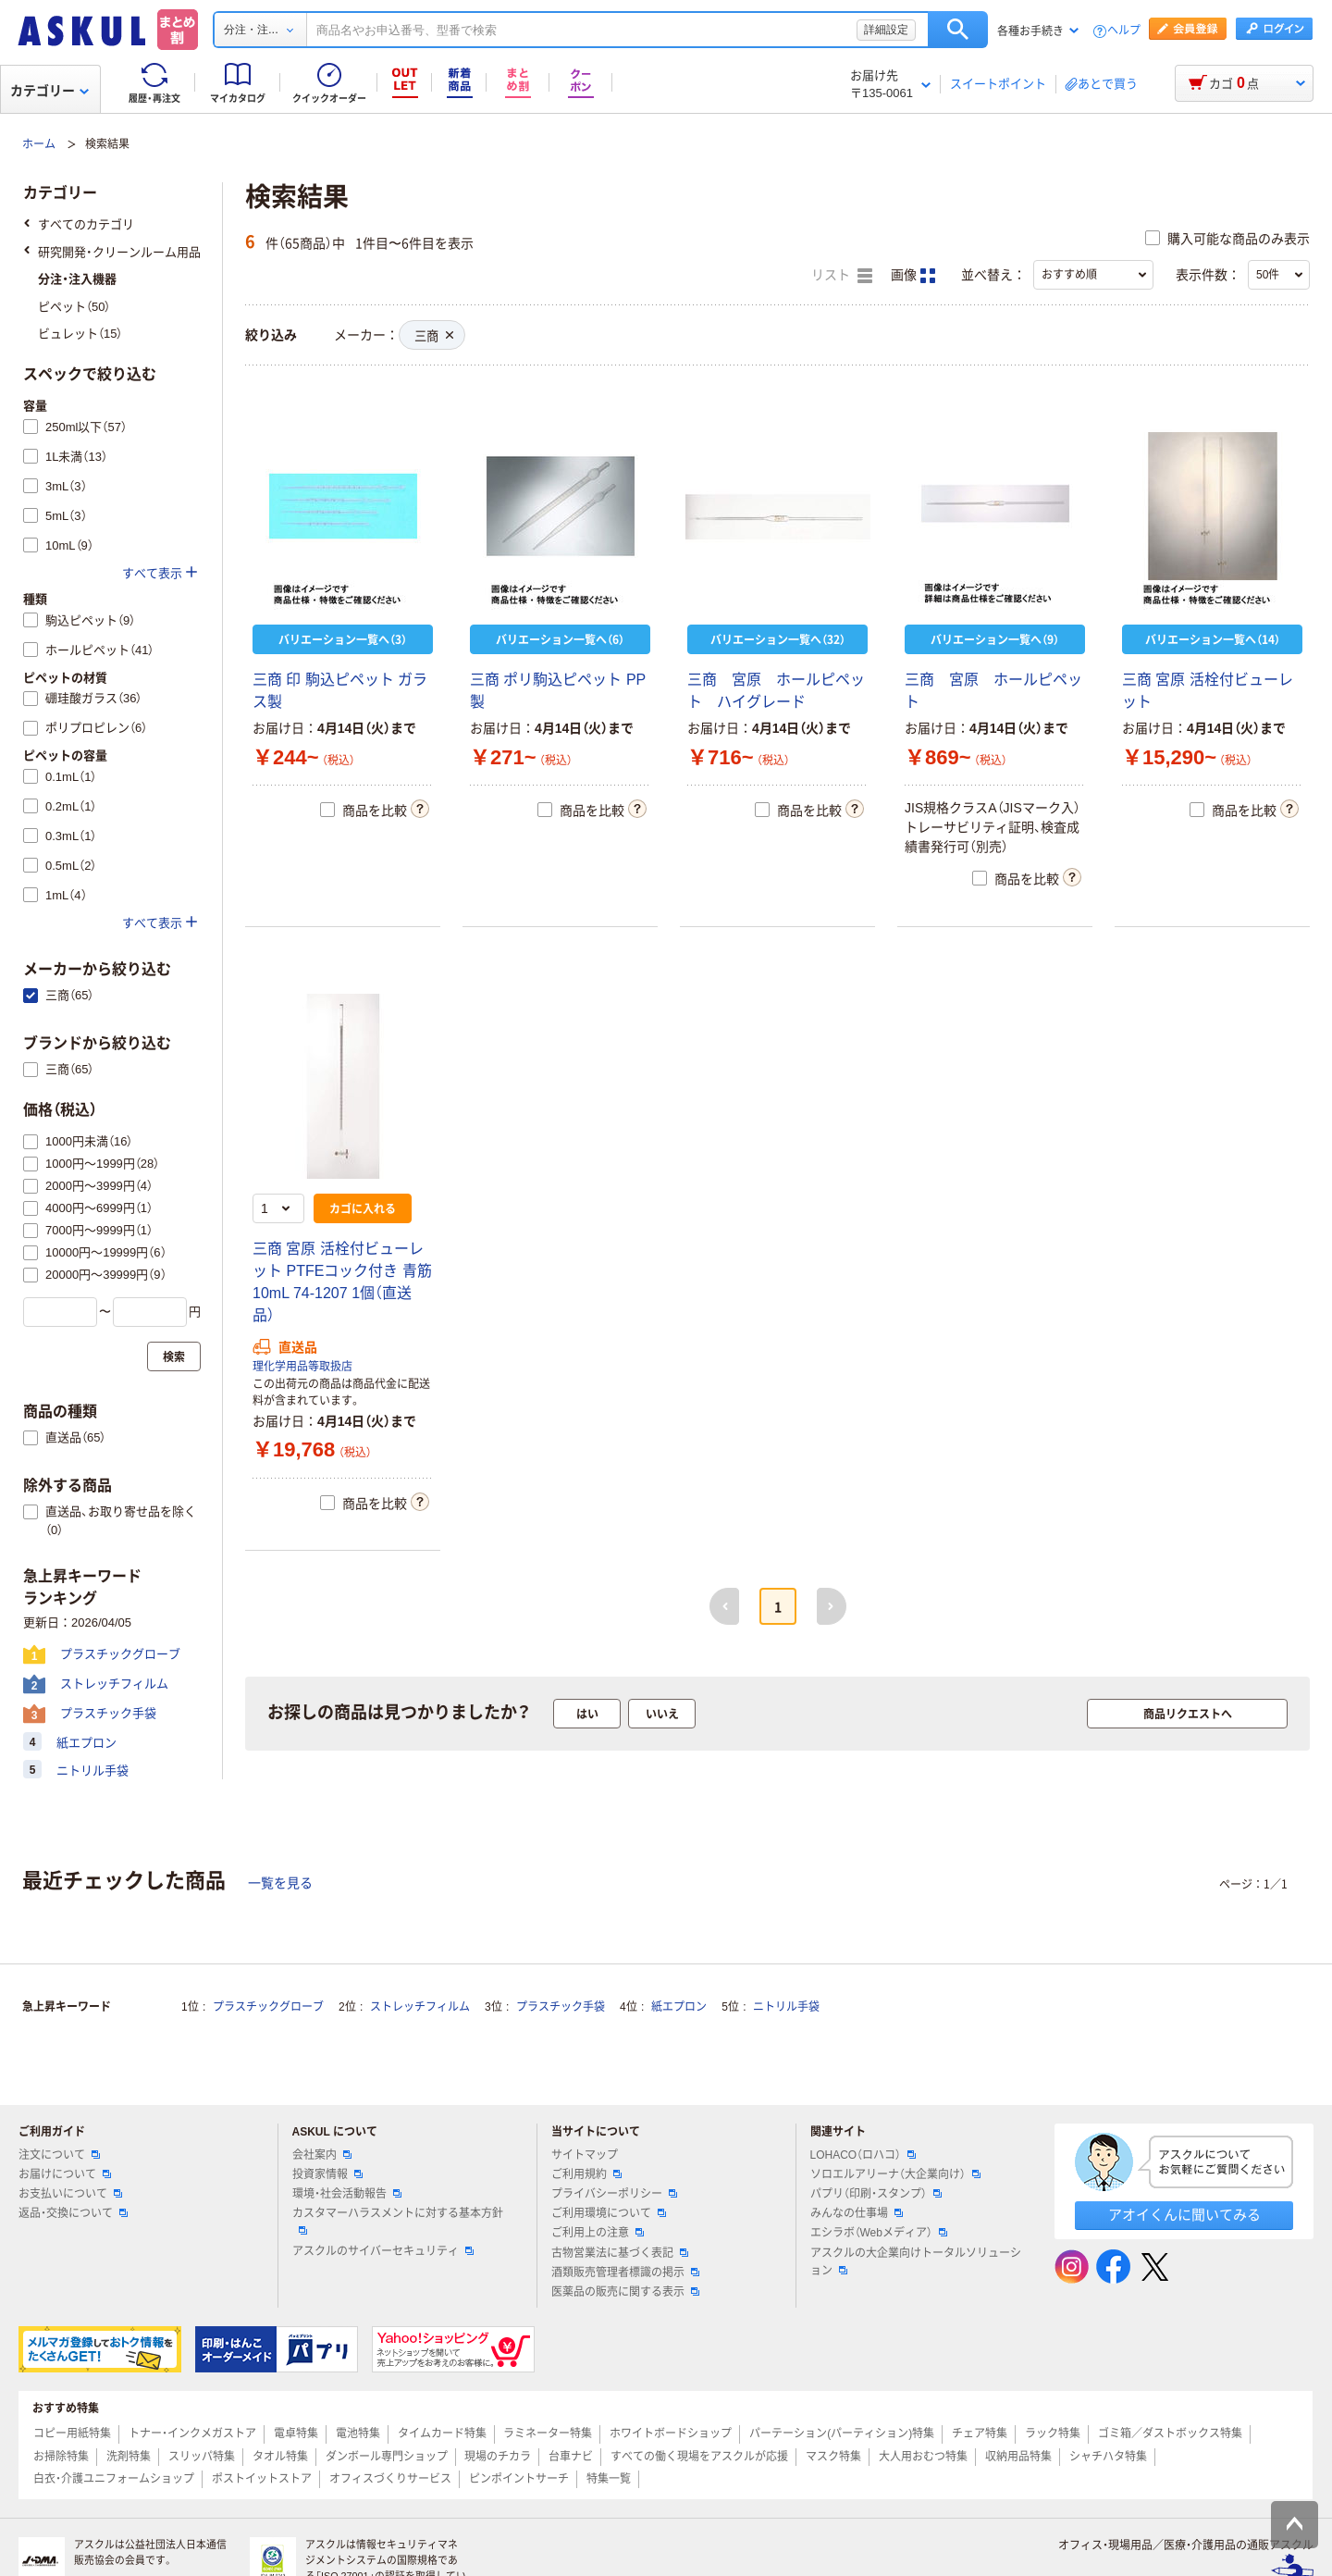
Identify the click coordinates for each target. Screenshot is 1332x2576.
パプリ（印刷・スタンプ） (876, 2193)
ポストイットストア (262, 2478)
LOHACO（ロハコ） (863, 2155)
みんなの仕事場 (856, 2213)
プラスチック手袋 (560, 2006)
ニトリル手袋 (786, 2006)
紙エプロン (679, 2006)
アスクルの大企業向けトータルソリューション (915, 2262)
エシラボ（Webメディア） (878, 2232)
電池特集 (358, 2433)
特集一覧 (608, 2478)
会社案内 (322, 2155)
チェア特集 (979, 2433)
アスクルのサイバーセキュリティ (383, 2251)
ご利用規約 (586, 2174)
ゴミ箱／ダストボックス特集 (1170, 2433)
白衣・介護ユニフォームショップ (113, 2478)
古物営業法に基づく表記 (619, 2253)
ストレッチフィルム (420, 2006)
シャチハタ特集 (1108, 2456)
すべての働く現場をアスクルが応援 (699, 2456)
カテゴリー (49, 90)
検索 (958, 29)
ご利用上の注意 (597, 2232)
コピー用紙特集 (72, 2433)
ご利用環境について (608, 2213)
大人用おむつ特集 (923, 2456)
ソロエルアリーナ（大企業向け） (895, 2174)
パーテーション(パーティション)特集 (841, 2433)
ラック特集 (1052, 2433)
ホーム (39, 144)
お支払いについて (70, 2193)
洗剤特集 (128, 2456)
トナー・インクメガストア (192, 2433)
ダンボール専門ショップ (387, 2456)
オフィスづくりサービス (390, 2478)
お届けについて (64, 2174)
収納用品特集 (1018, 2456)
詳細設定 (886, 29)
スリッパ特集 (201, 2456)
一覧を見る (280, 1883)
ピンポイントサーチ (519, 2478)
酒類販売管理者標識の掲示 (625, 2272)
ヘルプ (1124, 31)
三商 (433, 336)
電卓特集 (296, 2433)
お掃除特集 (61, 2456)
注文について (59, 2155)
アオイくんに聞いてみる (1184, 2215)
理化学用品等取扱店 (302, 1366)
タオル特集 (280, 2456)
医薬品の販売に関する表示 (625, 2291)
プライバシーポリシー (614, 2193)
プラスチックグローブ (268, 2006)
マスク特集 (833, 2456)
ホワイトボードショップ (671, 2433)
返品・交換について (73, 2213)
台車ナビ (571, 2456)
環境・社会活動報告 (346, 2193)
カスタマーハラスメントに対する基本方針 (397, 2221)
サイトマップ (584, 2155)
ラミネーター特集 (547, 2433)
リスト (841, 275)
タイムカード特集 (442, 2433)
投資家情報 (327, 2174)
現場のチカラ (497, 2456)
